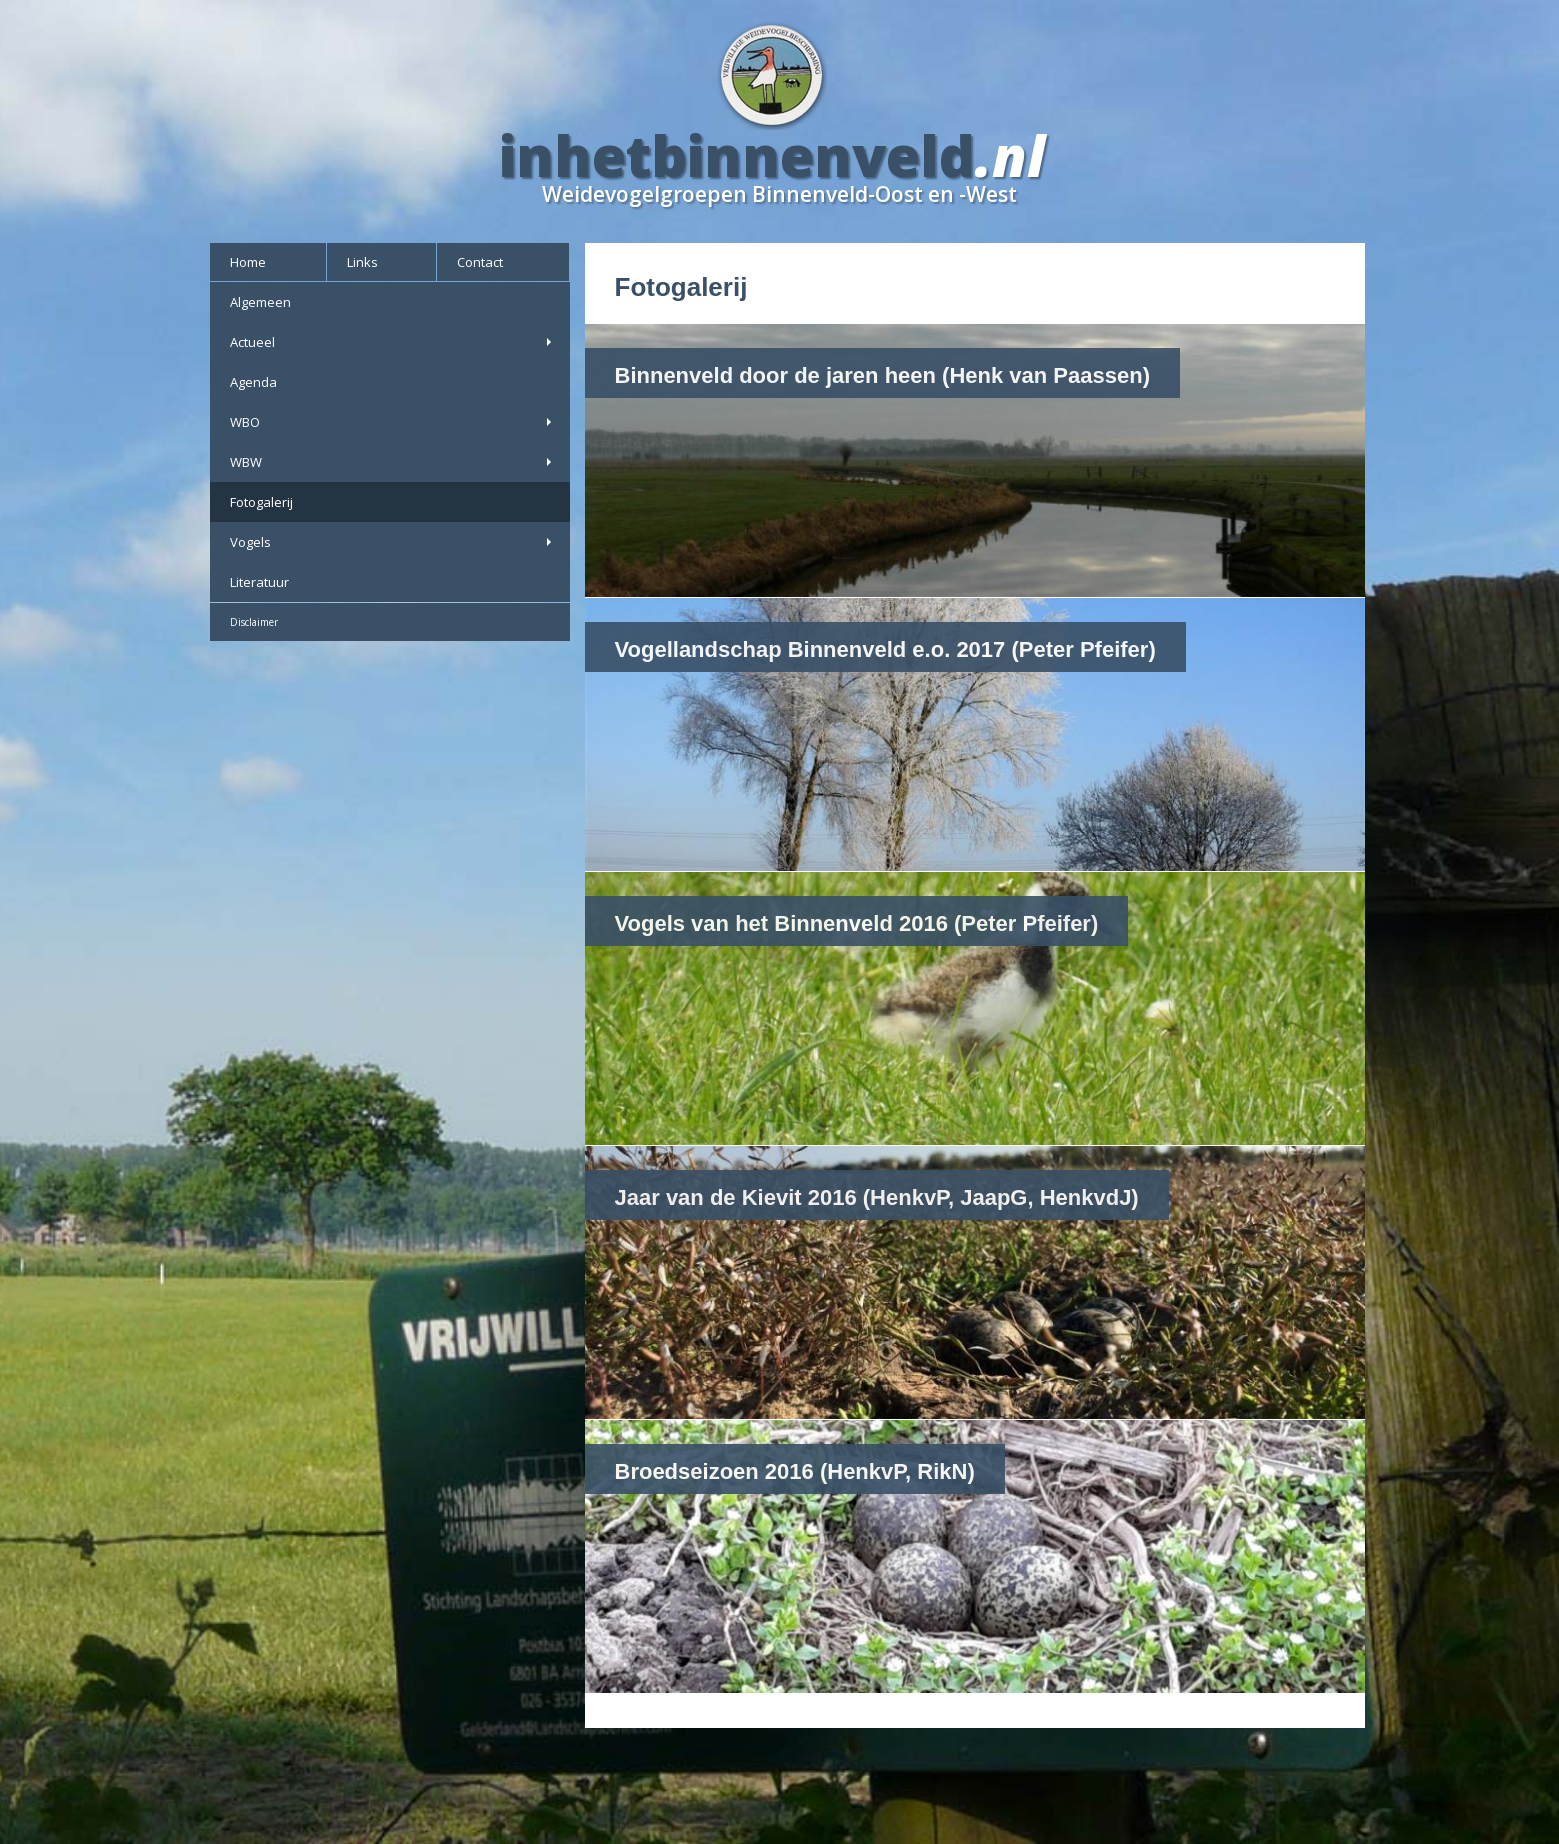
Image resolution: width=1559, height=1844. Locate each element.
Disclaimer (254, 622)
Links (362, 262)
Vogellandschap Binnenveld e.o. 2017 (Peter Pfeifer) (885, 649)
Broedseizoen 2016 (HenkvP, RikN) (795, 1471)
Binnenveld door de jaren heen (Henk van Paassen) (883, 375)
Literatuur (259, 582)
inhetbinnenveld (737, 155)
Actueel (392, 342)
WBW (392, 462)
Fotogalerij (261, 502)
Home (248, 262)
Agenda (253, 382)
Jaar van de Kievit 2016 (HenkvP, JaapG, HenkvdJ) (877, 1197)
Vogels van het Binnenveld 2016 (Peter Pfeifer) (857, 923)
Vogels (392, 542)
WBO (392, 422)
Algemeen (260, 302)
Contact (480, 262)
